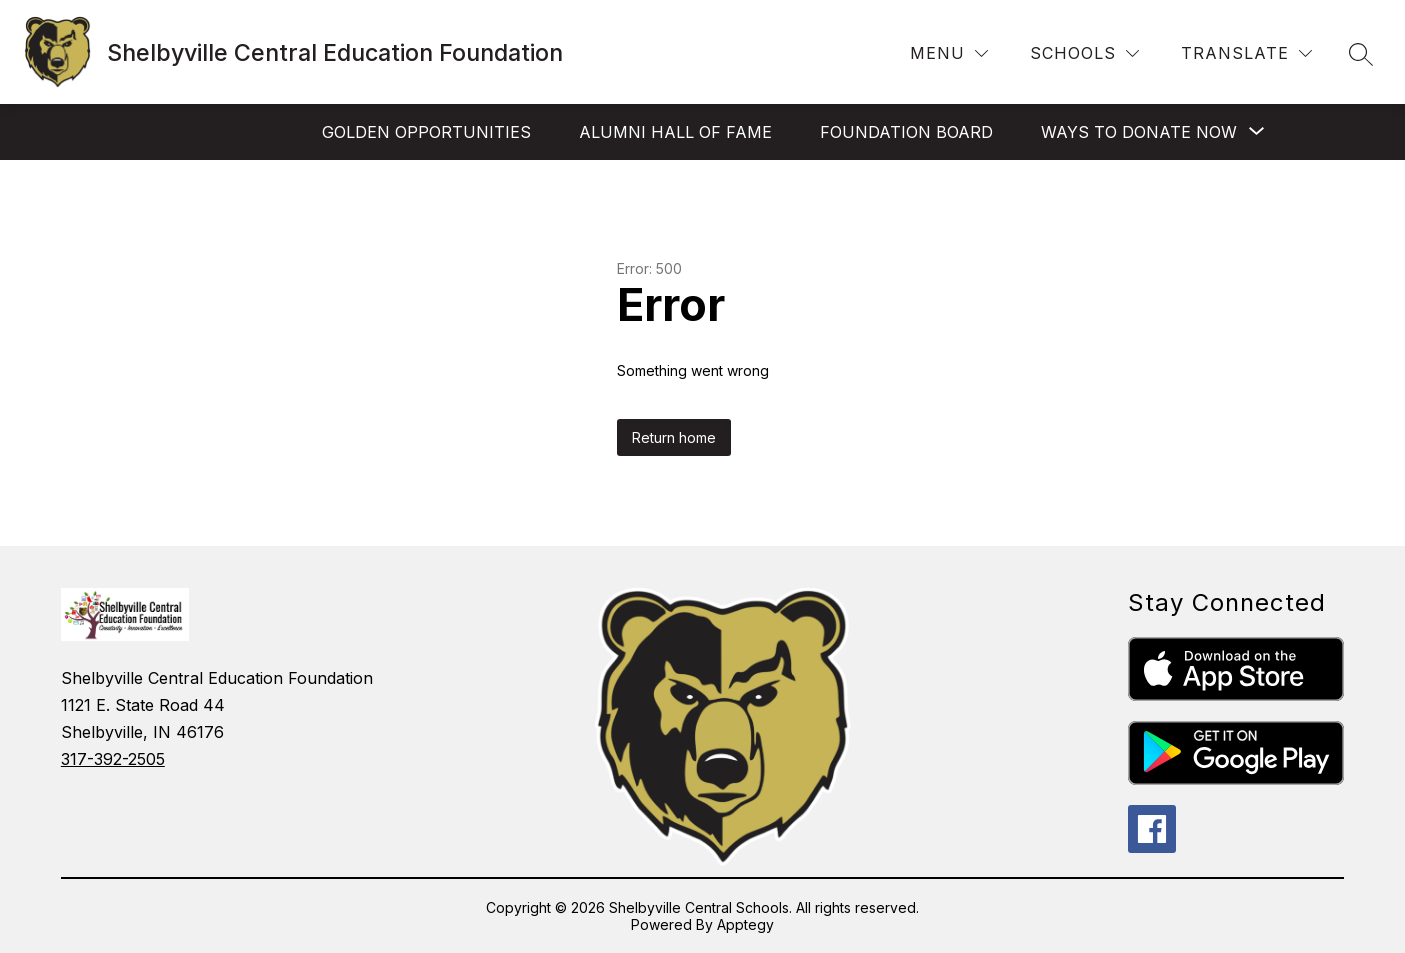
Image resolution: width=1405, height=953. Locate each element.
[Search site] (1361, 54)
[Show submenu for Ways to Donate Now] (1139, 132)
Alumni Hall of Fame (675, 132)
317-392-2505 (113, 759)
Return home (674, 437)
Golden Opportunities (426, 132)
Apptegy (745, 924)
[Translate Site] (1246, 53)
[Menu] (949, 53)
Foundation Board (906, 132)
